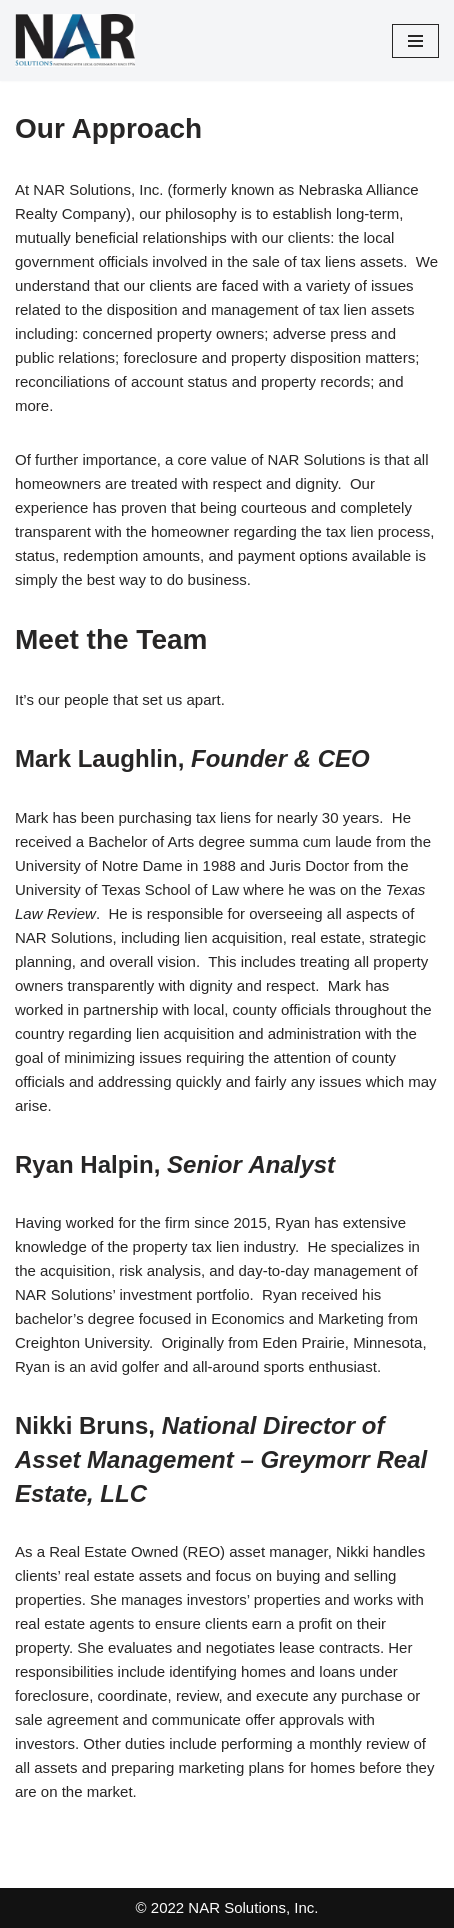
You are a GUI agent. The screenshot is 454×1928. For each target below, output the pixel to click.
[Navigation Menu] (415, 41)
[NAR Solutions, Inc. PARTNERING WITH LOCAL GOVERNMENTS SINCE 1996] (75, 40)
